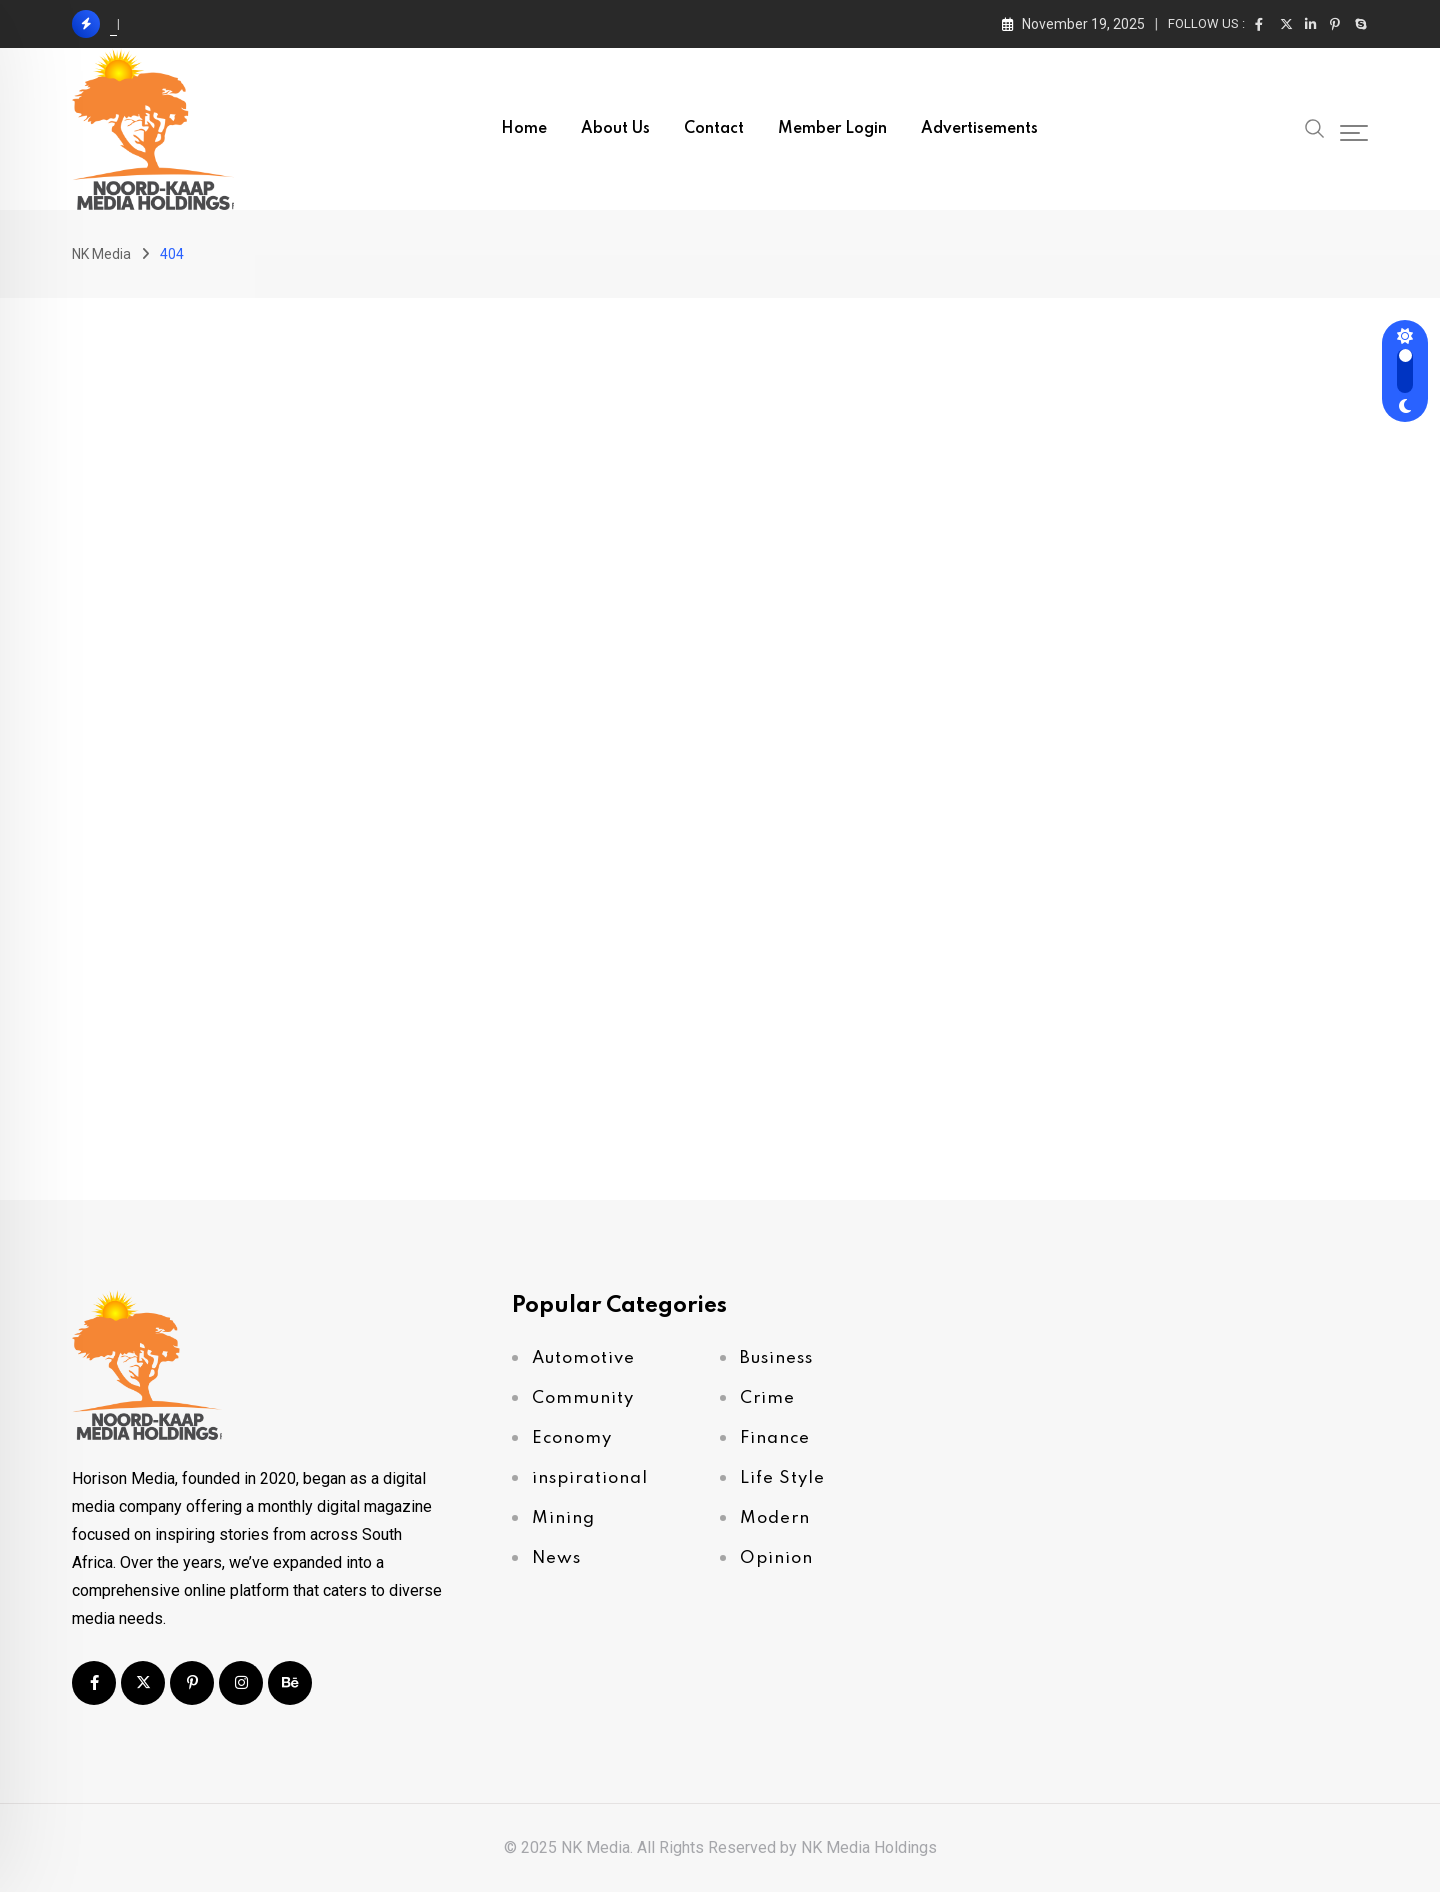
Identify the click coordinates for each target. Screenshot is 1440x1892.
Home (524, 129)
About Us (615, 129)
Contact (714, 129)
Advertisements (979, 129)
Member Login (832, 129)
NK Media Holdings (869, 1847)
